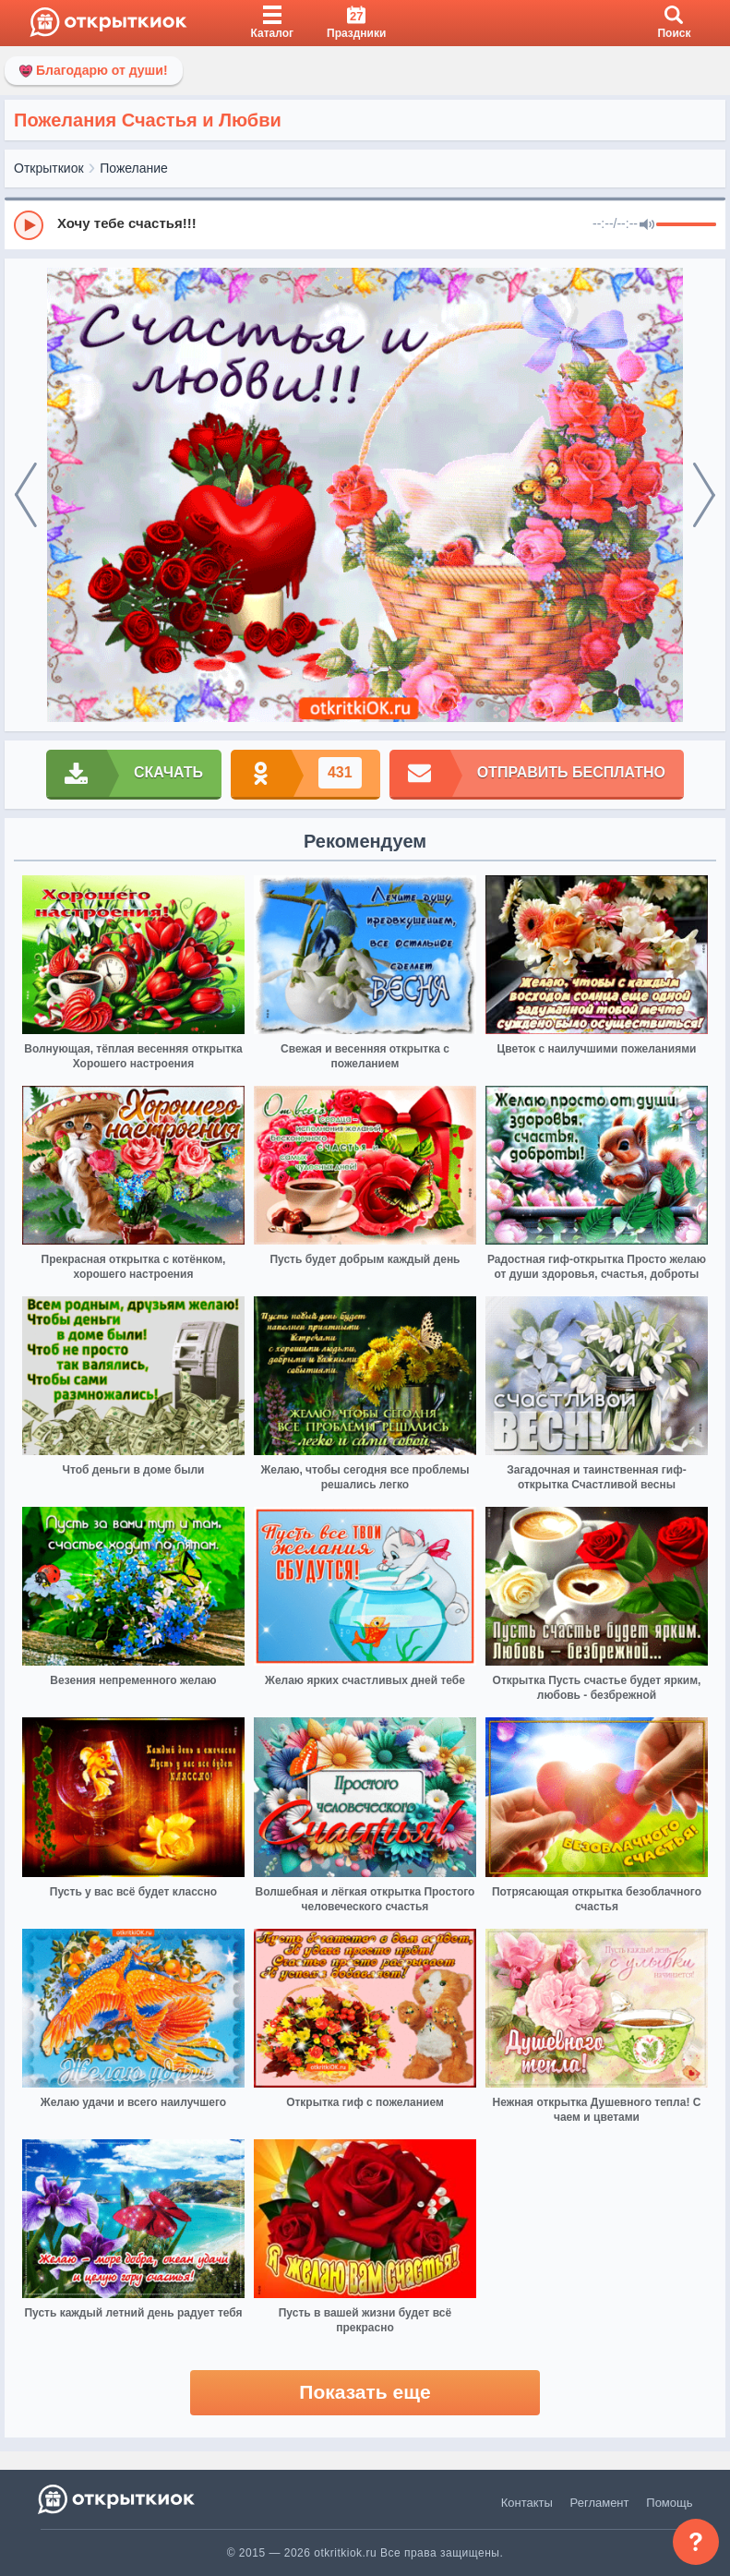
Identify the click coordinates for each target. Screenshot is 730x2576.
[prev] (25, 495)
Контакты (527, 2503)
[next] (704, 495)
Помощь (669, 2503)
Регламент (599, 2503)
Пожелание (134, 168)
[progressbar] (686, 225)
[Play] (28, 225)
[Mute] (647, 225)
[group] (365, 224)
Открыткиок (49, 168)
